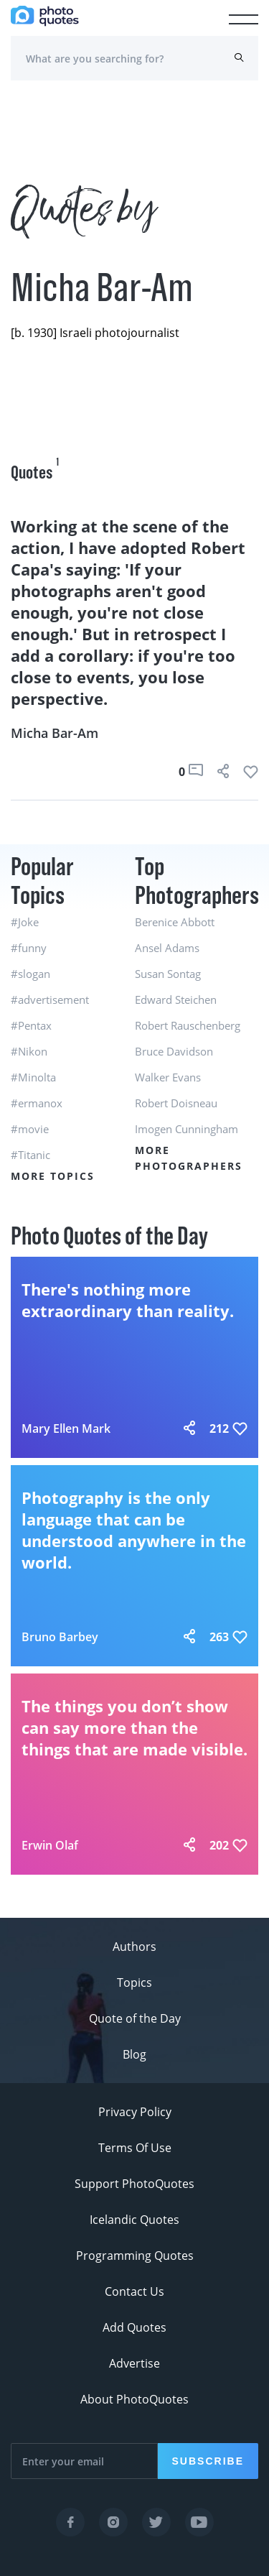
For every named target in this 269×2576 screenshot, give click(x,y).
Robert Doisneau (176, 1103)
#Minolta (33, 1077)
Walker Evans (168, 1077)
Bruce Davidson (174, 1051)
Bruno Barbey (60, 1637)
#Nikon (29, 1051)
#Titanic (30, 1155)
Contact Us (134, 2291)
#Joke (25, 922)
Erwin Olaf (50, 1845)
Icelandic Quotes (134, 2220)
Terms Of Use (134, 2148)
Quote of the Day (135, 2018)
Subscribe (208, 2461)
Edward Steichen (176, 999)
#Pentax (31, 1025)
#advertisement (50, 999)
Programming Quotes (135, 2255)
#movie (30, 1129)
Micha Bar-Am (54, 733)
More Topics (53, 1176)
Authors (134, 1946)
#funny (29, 948)
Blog (134, 2054)
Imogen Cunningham (186, 1129)
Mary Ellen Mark (66, 1428)
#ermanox (36, 1103)
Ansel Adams (167, 948)
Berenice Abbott (174, 922)
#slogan (30, 973)
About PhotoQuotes (134, 2399)
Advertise (134, 2363)
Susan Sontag (168, 973)
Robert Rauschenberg (187, 1025)
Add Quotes (134, 2327)
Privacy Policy (134, 2112)
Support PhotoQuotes (134, 2184)
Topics (134, 1982)
